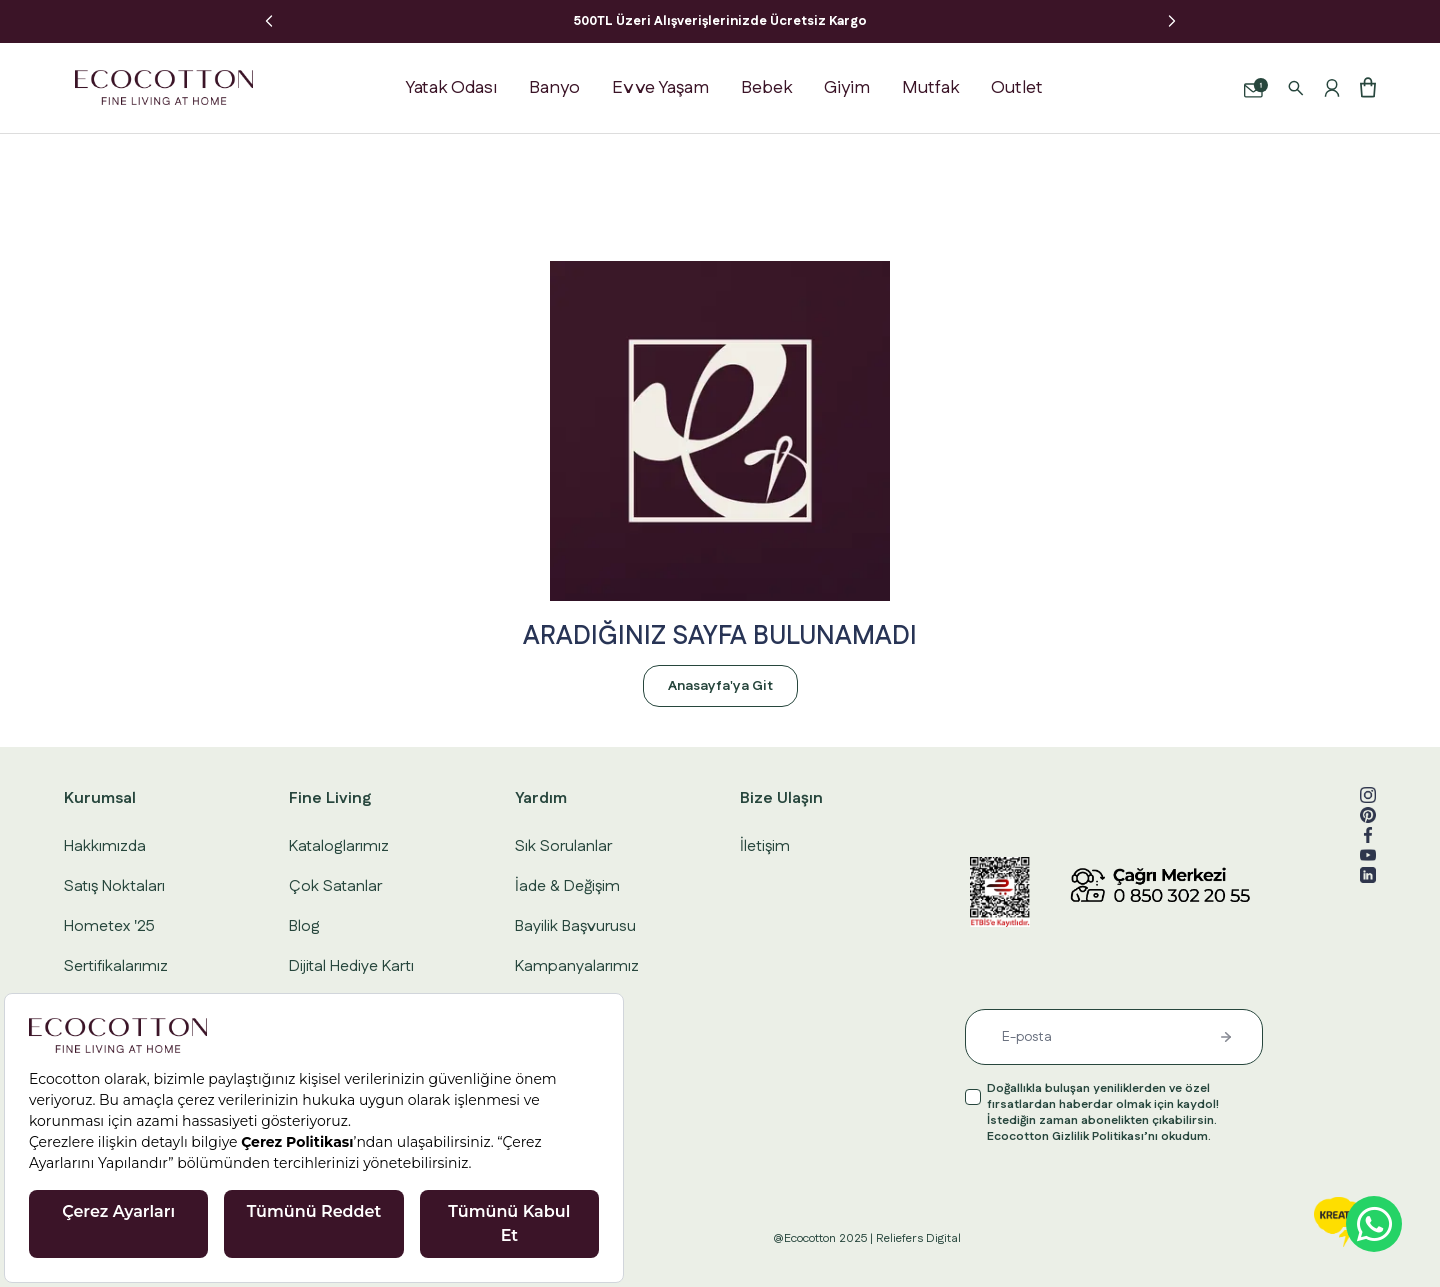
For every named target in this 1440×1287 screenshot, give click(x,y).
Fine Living (330, 798)
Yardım (541, 798)
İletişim (765, 846)
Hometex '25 (109, 926)
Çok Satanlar (335, 886)
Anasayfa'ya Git (720, 686)
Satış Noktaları (114, 886)
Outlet (1017, 88)
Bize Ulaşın (781, 798)
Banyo (554, 88)
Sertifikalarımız (116, 966)
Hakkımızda (105, 846)
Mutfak (930, 88)
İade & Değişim (567, 886)
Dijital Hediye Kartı (351, 966)
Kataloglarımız (339, 846)
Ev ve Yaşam (660, 88)
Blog (304, 926)
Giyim (847, 88)
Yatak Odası (451, 88)
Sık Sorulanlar (563, 846)
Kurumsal (100, 798)
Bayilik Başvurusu (575, 926)
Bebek (766, 88)
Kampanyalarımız (577, 966)
